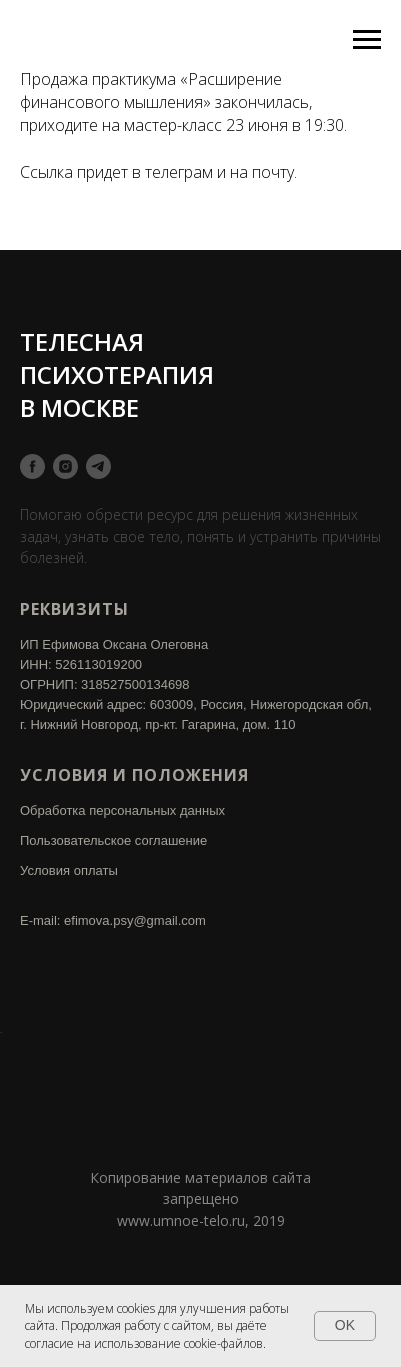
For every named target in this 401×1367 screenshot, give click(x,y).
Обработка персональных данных (122, 810)
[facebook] (32, 466)
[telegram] (98, 466)
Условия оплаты (69, 870)
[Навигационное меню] (367, 40)
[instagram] (65, 466)
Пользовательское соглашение (113, 840)
